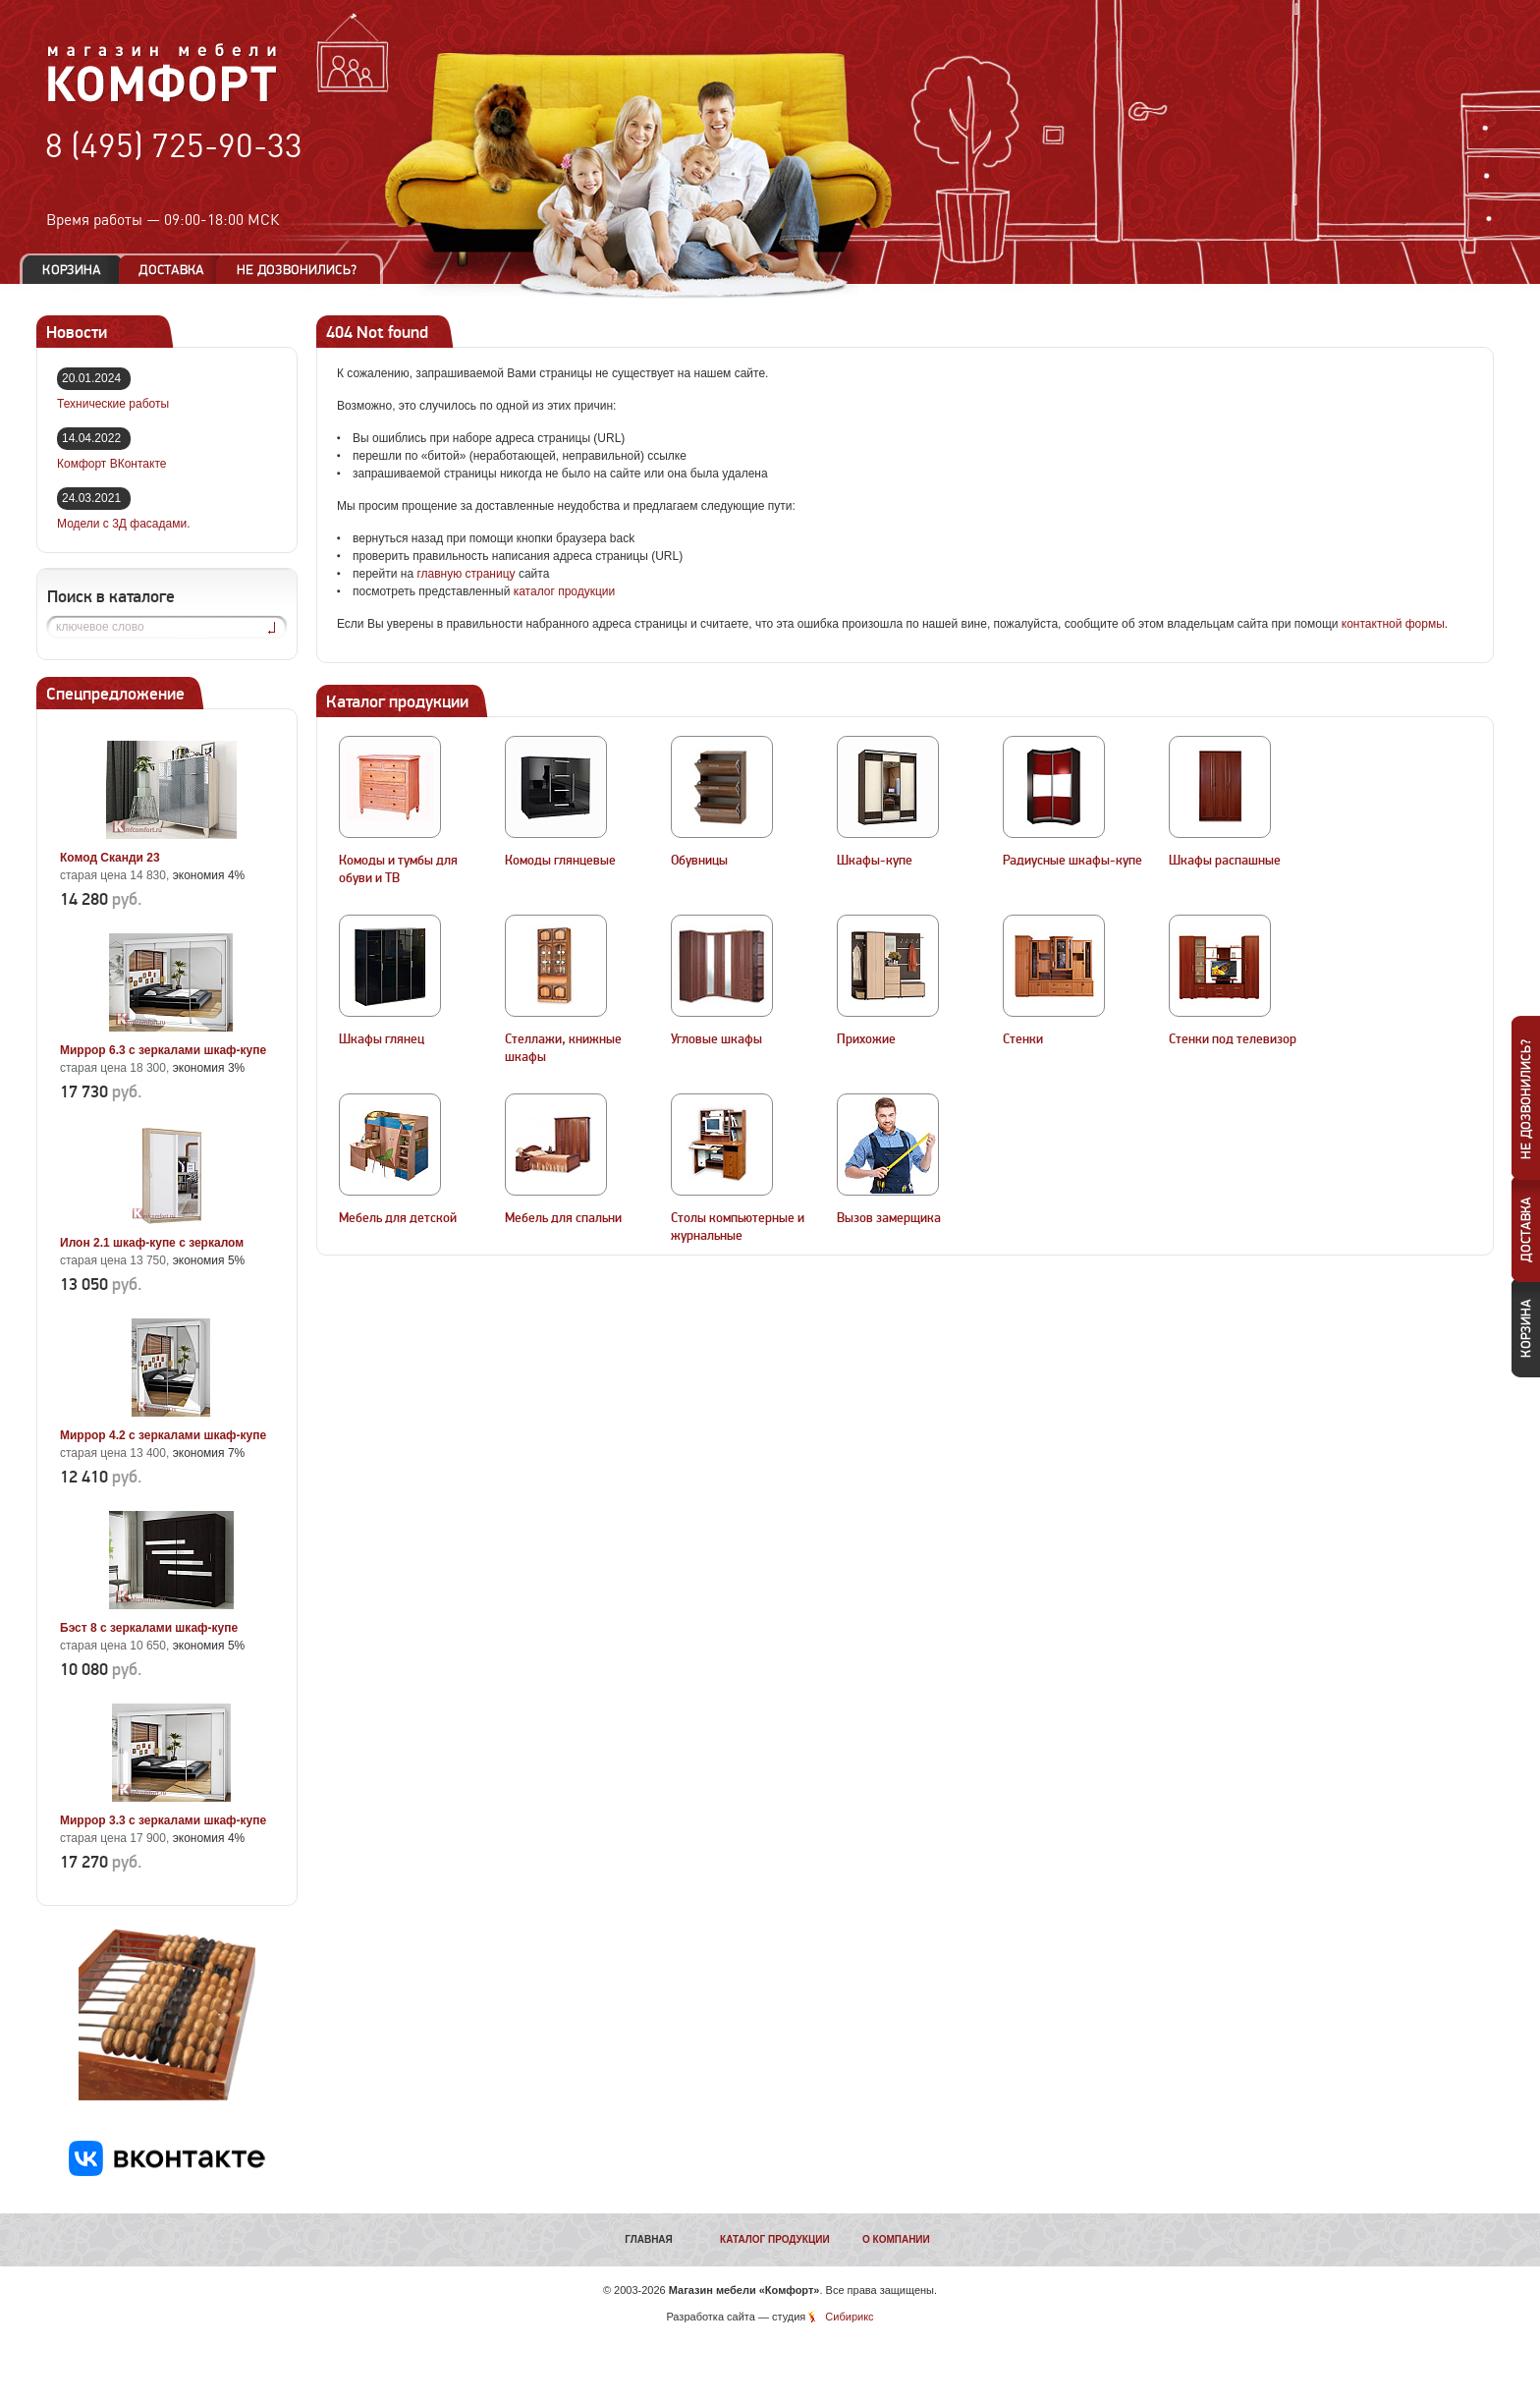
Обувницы (699, 860)
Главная (649, 2239)
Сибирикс (849, 2316)
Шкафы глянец (381, 1039)
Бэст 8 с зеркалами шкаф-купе (149, 1628)
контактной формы (1393, 624)
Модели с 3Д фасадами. (124, 524)
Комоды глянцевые (560, 860)
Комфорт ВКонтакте (111, 464)
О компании (896, 2239)
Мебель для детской (398, 1218)
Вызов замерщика (889, 1218)
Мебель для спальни (563, 1218)
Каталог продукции (775, 2239)
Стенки (1023, 1039)
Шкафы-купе (874, 860)
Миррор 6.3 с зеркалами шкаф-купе (163, 1050)
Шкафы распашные (1225, 860)
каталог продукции (565, 591)
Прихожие (866, 1039)
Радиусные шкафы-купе (1072, 860)
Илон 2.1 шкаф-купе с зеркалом (152, 1243)
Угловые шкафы (716, 1039)
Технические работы (113, 404)
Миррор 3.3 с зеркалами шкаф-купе (163, 1820)
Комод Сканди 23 (110, 858)
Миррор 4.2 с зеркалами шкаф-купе (163, 1435)
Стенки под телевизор (1232, 1039)
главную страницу (465, 574)
